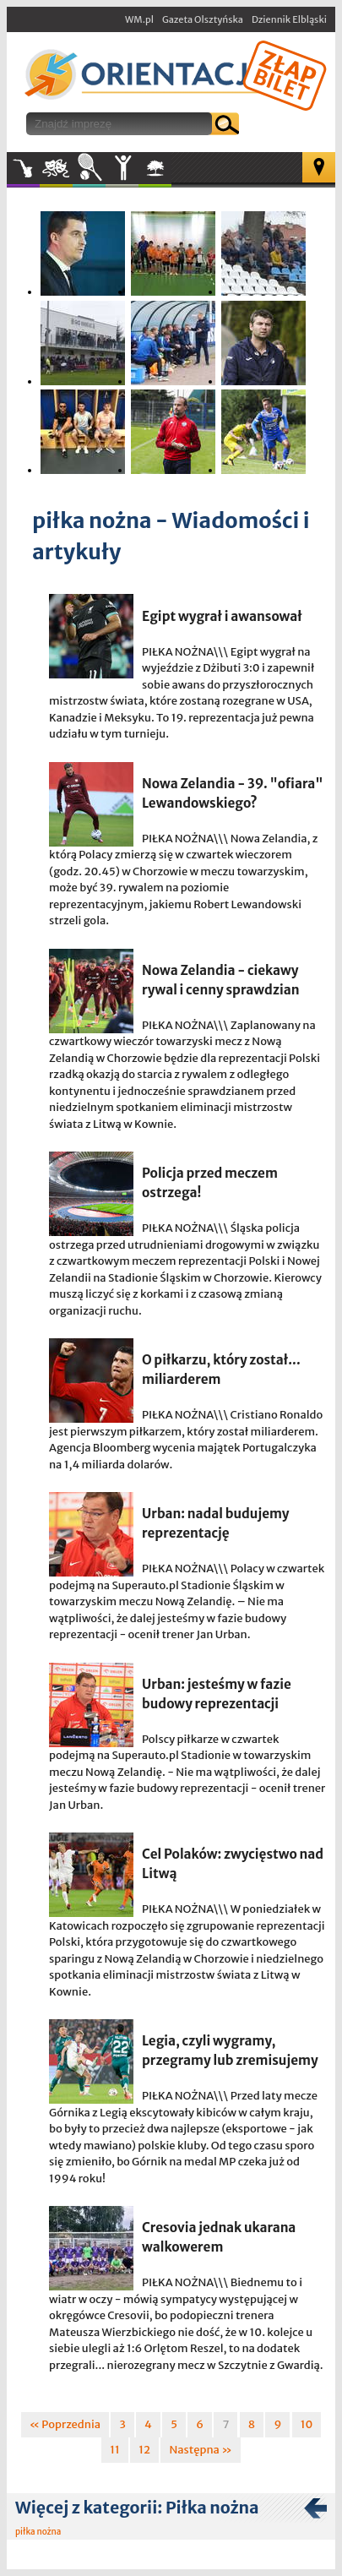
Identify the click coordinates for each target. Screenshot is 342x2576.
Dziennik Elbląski (289, 19)
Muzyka (23, 168)
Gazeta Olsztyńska (202, 19)
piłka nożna (38, 2531)
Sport (89, 168)
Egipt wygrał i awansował (222, 616)
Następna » (200, 2450)
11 (115, 2450)
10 (307, 2424)
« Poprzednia (65, 2424)
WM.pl (139, 19)
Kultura (56, 168)
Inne (122, 168)
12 (144, 2450)
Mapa (318, 167)
